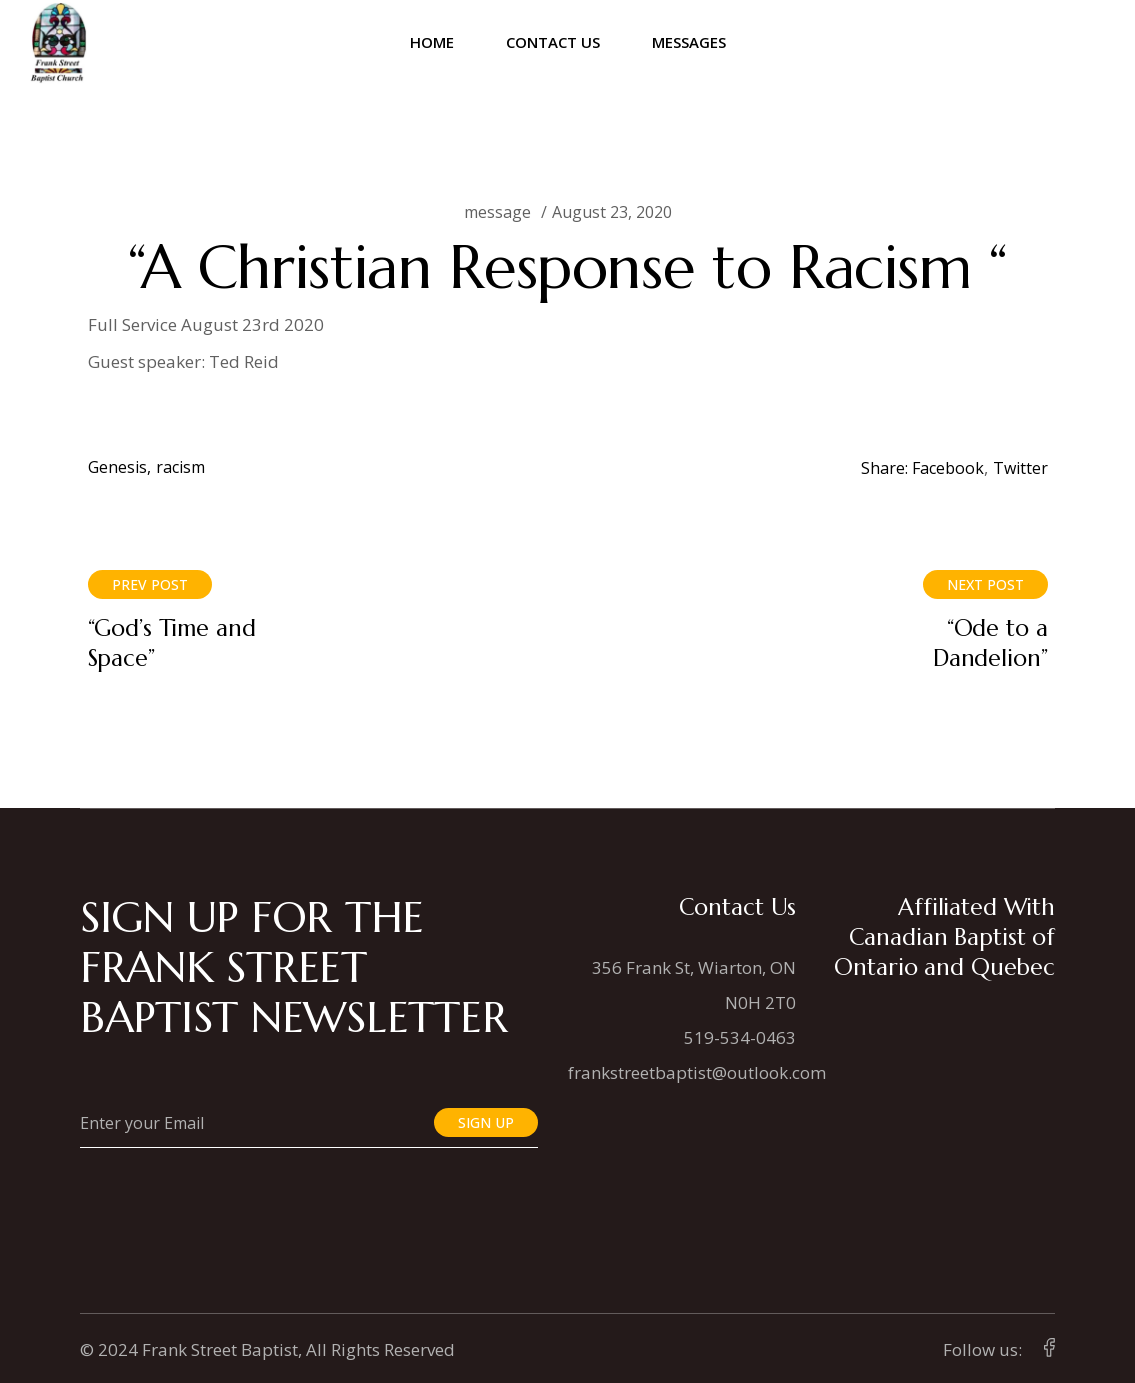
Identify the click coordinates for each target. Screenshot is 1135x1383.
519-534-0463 (740, 1037)
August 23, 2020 (612, 212)
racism (180, 467)
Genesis (117, 467)
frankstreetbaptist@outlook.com (697, 1072)
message (497, 212)
